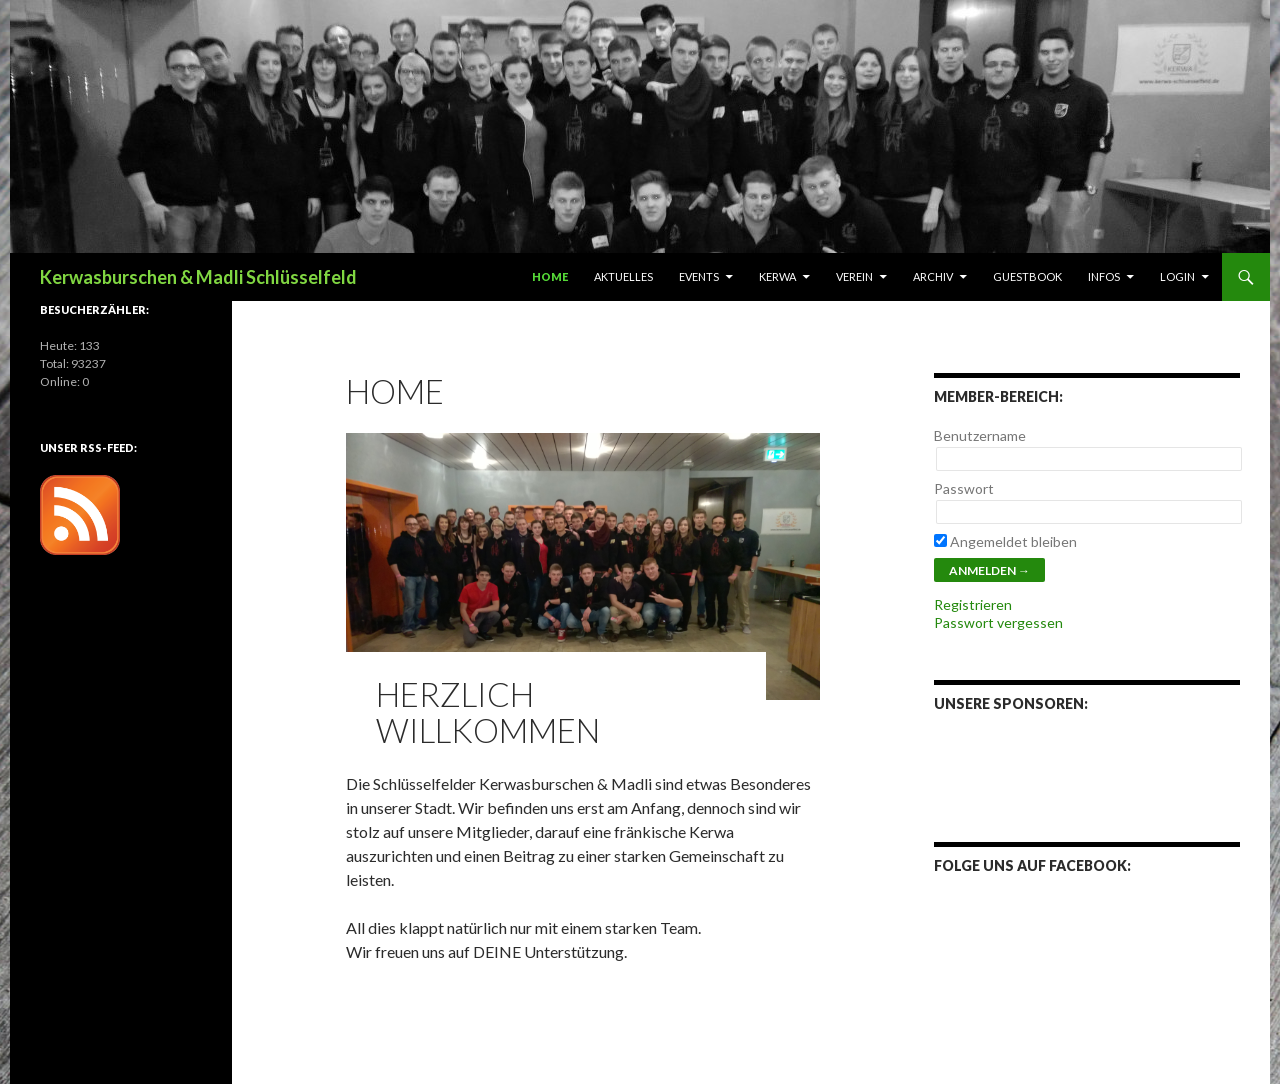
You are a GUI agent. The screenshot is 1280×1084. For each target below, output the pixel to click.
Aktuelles (623, 276)
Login (1177, 276)
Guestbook (1027, 276)
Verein (854, 276)
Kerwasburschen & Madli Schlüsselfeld (198, 277)
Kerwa (777, 276)
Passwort (964, 488)
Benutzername (980, 435)
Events (699, 276)
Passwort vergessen (998, 622)
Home (550, 276)
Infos (1104, 276)
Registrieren (973, 604)
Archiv (933, 276)
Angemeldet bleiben (1005, 541)
